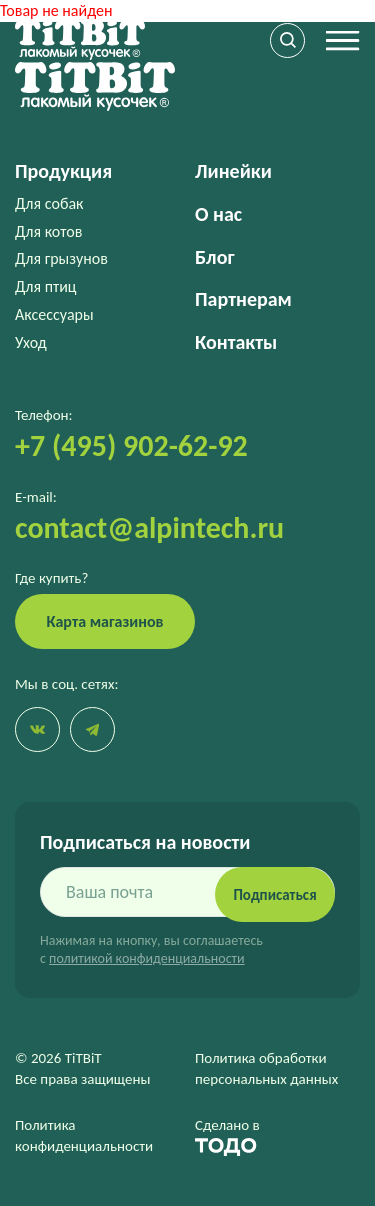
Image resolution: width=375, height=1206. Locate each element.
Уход (31, 342)
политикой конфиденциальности (146, 958)
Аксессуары (54, 314)
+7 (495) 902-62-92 (131, 445)
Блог (214, 257)
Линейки (233, 171)
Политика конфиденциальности (84, 1135)
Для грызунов (61, 258)
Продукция (63, 171)
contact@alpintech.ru (149, 527)
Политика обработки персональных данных (266, 1068)
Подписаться (274, 895)
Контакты (236, 342)
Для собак (49, 203)
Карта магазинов (105, 621)
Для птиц (46, 286)
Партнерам (243, 299)
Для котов (48, 231)
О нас (218, 214)
